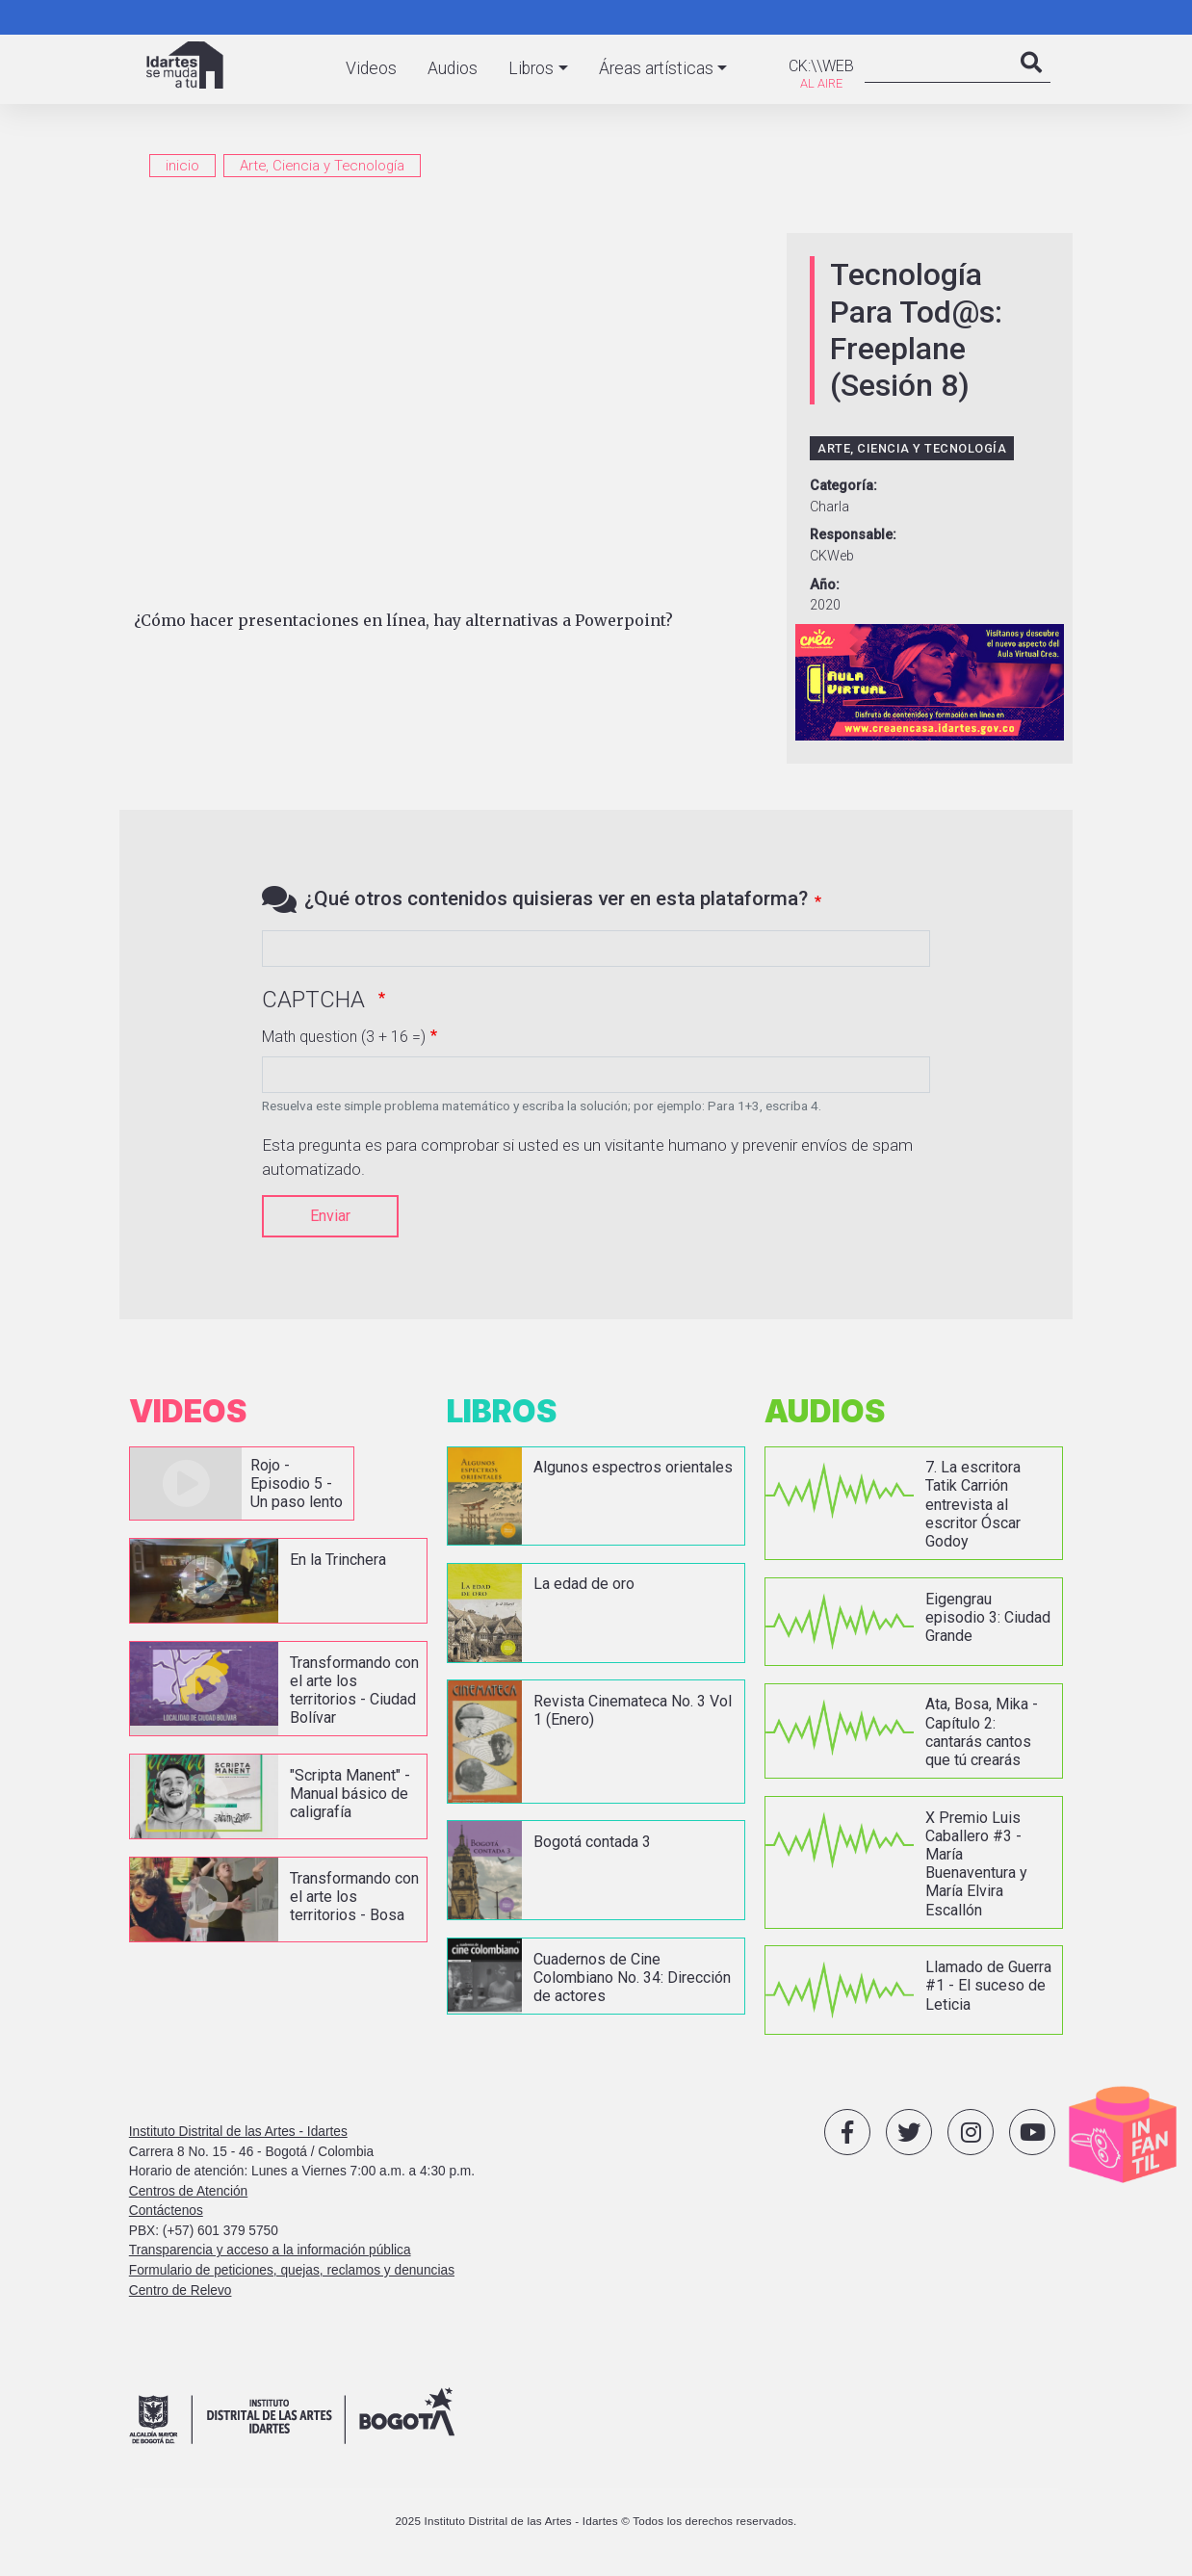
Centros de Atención (188, 2189)
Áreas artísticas (656, 68)
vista (240, 1483)
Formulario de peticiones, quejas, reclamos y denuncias (291, 2269)
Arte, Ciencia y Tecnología (322, 165)
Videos (371, 68)
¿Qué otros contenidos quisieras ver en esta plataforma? (556, 898)
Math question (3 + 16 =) (344, 1037)
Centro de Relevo (180, 2288)
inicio (182, 165)
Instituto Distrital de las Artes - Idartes (238, 2130)
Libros (531, 68)
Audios (453, 68)
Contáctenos (166, 2209)
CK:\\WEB (821, 66)
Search (1031, 82)
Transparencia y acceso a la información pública (270, 2249)
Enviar (330, 1216)
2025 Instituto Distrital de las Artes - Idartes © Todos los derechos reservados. (595, 2518)
